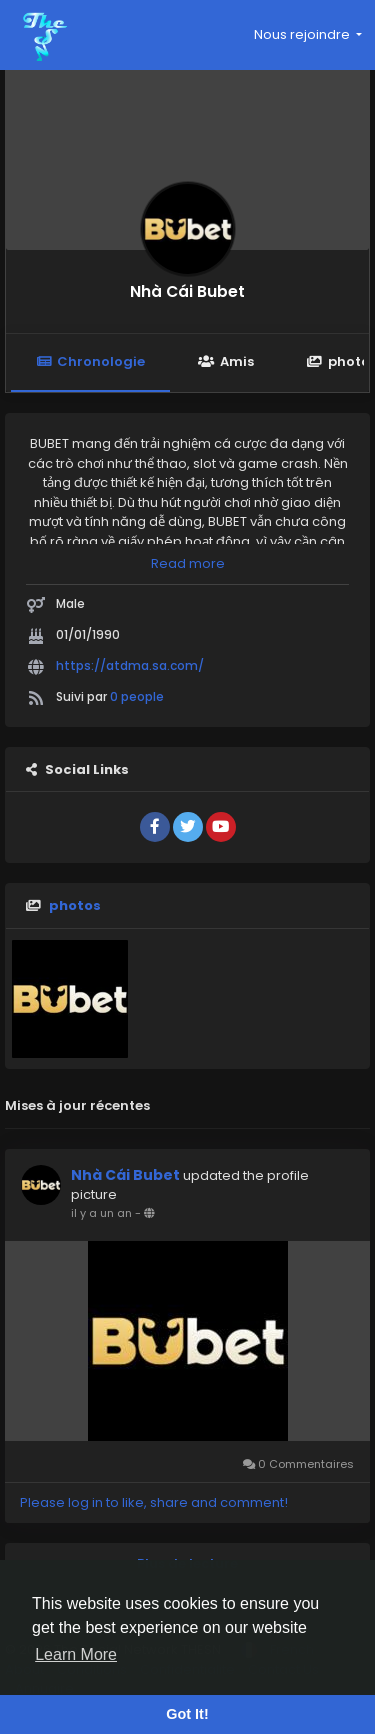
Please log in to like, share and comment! (154, 1502)
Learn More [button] (76, 1654)
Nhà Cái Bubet (187, 291)
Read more (188, 563)
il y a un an (101, 1213)
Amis (225, 361)
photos (75, 905)
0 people (137, 696)
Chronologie (90, 361)
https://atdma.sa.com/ (130, 665)
